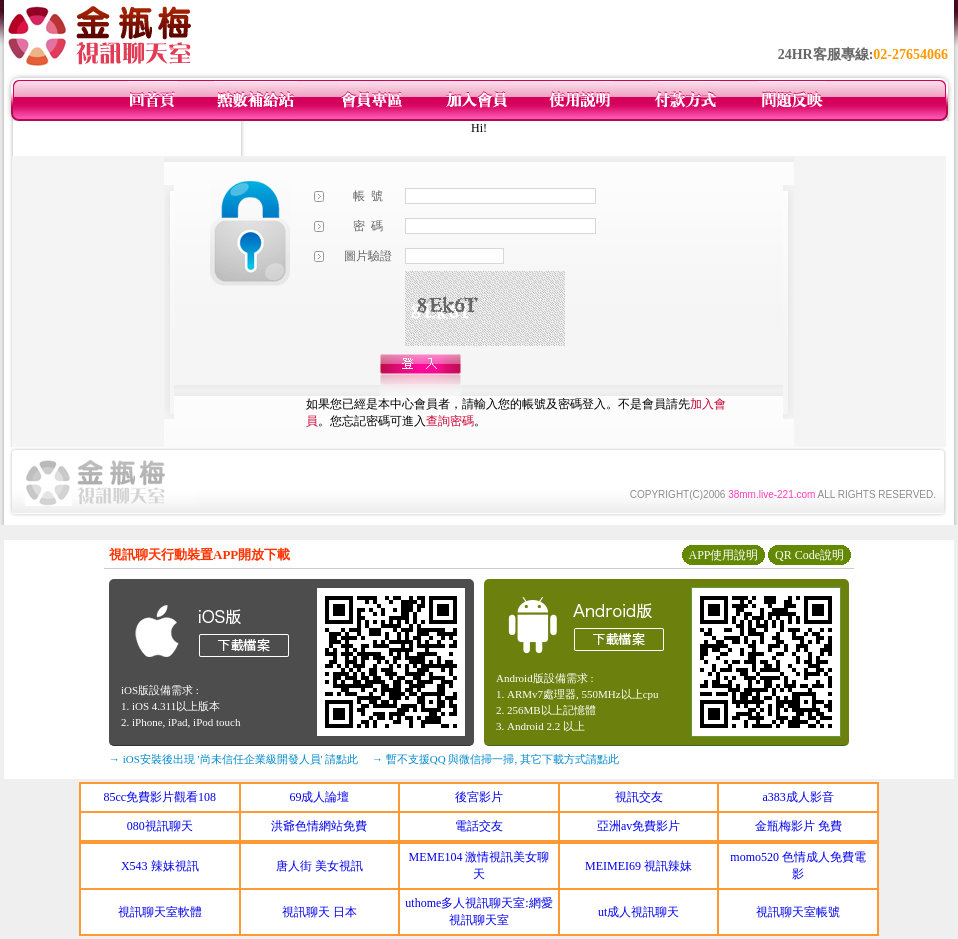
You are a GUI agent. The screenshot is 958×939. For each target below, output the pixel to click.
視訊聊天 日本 (319, 912)
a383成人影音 (798, 797)
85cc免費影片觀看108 (159, 797)
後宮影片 (479, 797)
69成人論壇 (319, 797)
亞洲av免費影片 (638, 826)
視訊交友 (639, 797)
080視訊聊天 (160, 826)
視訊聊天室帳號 (798, 912)
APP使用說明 (723, 555)
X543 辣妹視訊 (160, 866)
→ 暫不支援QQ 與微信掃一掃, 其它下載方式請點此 (495, 759)
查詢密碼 (450, 421)
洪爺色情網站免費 (319, 826)
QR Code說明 (809, 555)
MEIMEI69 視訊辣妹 (638, 866)
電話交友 (479, 826)
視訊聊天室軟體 (160, 912)
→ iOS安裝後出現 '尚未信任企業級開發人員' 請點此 (233, 759)
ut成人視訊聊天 (638, 912)
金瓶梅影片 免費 (798, 826)
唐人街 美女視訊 (319, 866)
